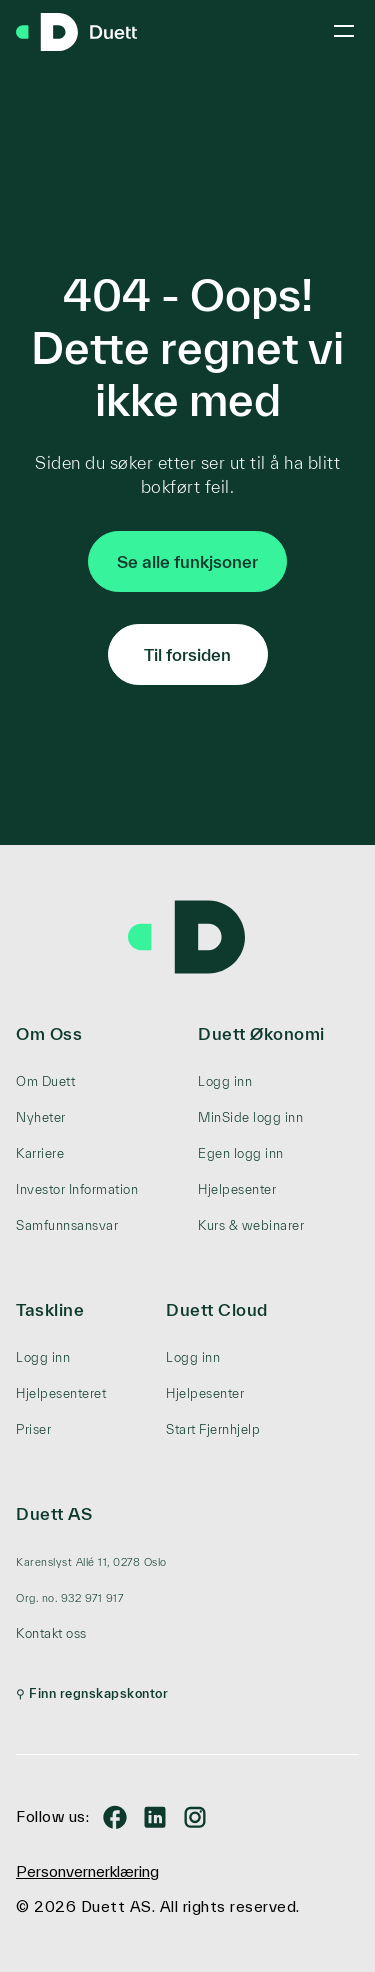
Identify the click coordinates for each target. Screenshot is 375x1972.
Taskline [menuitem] (50, 1309)
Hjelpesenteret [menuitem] (61, 1393)
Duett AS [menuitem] (54, 1513)
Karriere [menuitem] (40, 1153)
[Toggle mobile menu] (344, 31)
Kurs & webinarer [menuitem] (251, 1225)
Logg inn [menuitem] (225, 1081)
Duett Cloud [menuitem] (217, 1309)
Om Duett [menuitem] (45, 1081)
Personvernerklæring (87, 1871)
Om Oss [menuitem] (49, 1033)
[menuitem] (92, 1562)
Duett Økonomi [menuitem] (261, 1033)
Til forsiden (187, 654)
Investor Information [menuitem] (77, 1189)
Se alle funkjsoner (187, 561)
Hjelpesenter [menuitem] (237, 1189)
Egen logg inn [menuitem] (241, 1153)
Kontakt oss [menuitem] (51, 1633)
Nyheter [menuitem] (41, 1117)
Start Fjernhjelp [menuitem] (213, 1429)
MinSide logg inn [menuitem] (250, 1117)
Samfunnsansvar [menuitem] (67, 1225)
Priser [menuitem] (33, 1429)
